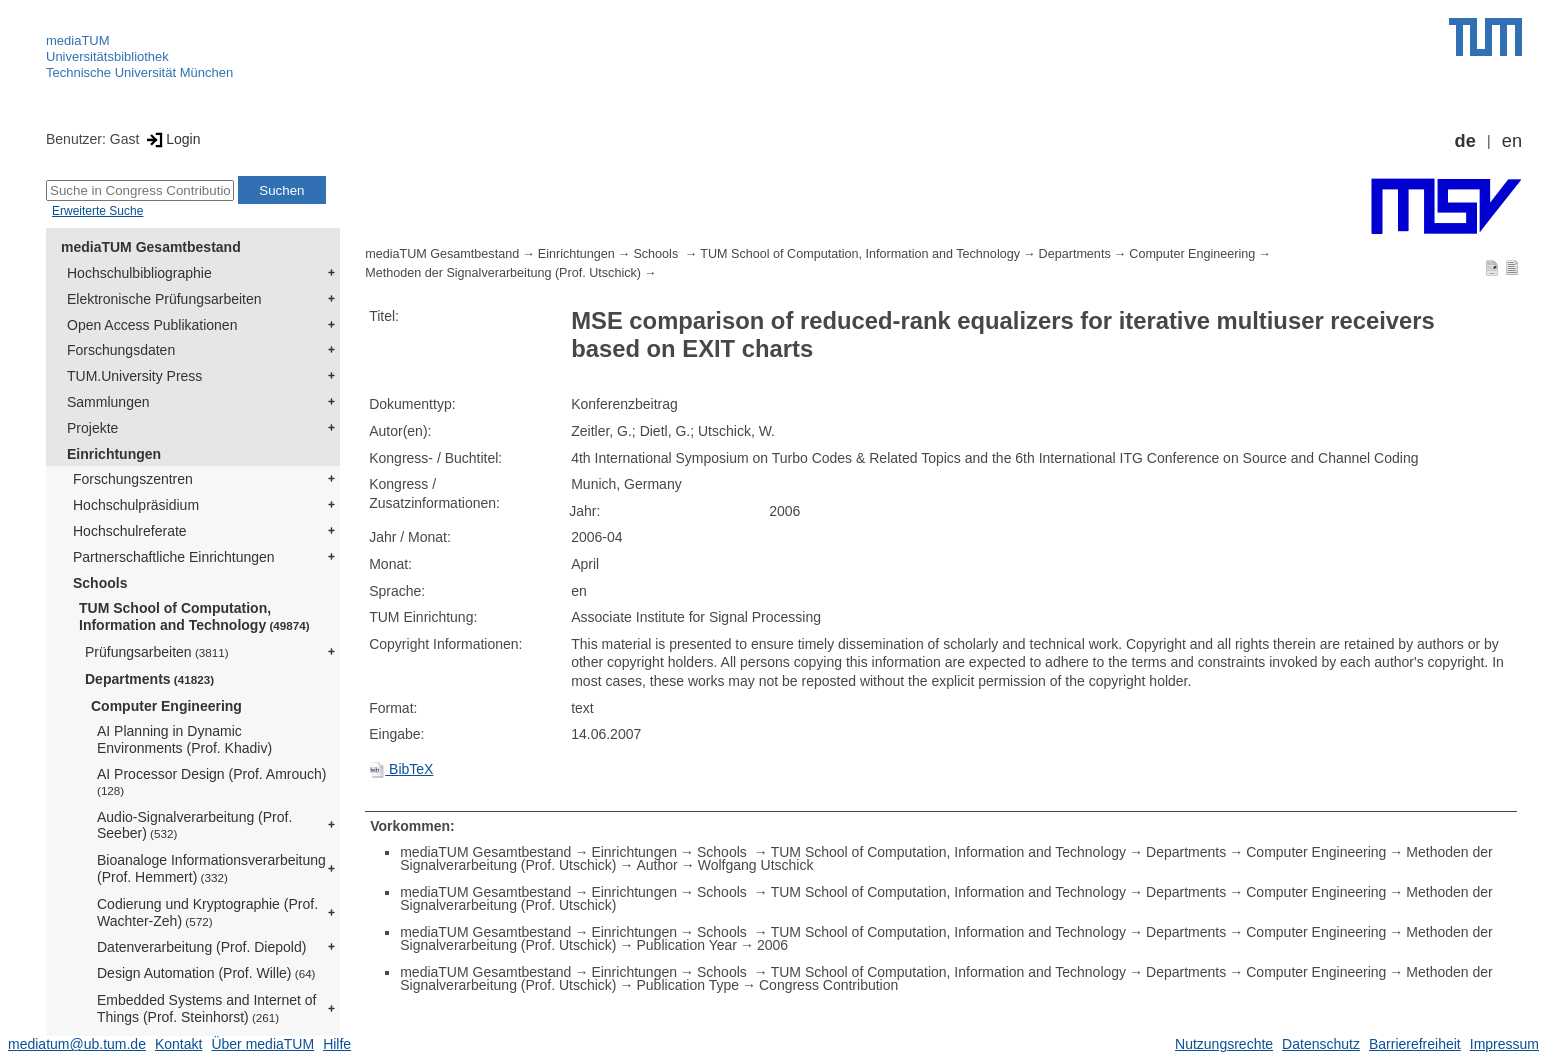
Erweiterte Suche (97, 211)
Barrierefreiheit (1415, 1044)
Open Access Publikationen (152, 325)
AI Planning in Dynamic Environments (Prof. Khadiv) (184, 739)
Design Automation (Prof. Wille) (206, 973)
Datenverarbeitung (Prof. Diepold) (201, 947)
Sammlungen (108, 402)
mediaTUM (78, 40)
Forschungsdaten (121, 350)
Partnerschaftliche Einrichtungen (174, 557)
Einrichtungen (114, 454)
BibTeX (401, 769)
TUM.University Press (134, 376)
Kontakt (178, 1044)
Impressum (1504, 1044)
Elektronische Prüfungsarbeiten (164, 299)
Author (657, 865)
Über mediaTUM (262, 1044)
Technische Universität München (139, 72)
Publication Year (687, 945)
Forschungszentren (133, 479)
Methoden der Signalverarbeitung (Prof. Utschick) (503, 273)
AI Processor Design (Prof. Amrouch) (212, 781)
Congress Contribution (828, 985)
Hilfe (337, 1044)
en (1512, 141)
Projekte (92, 428)
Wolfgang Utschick (756, 865)
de (1465, 141)
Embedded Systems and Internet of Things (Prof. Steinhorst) (206, 1008)
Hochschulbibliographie (139, 273)
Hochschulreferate (130, 531)
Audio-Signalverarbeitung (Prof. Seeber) (194, 825)
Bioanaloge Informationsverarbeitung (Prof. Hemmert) (211, 868)
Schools (100, 583)
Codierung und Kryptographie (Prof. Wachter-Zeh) (207, 912)
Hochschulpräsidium (136, 505)
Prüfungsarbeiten (157, 652)
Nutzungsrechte (1224, 1044)
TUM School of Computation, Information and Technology (194, 616)
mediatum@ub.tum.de (77, 1044)
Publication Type (688, 985)
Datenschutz (1321, 1044)
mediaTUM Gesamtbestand (151, 247)
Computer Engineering (166, 706)
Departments (149, 679)
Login (171, 139)
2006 (772, 945)
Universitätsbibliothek (107, 56)
